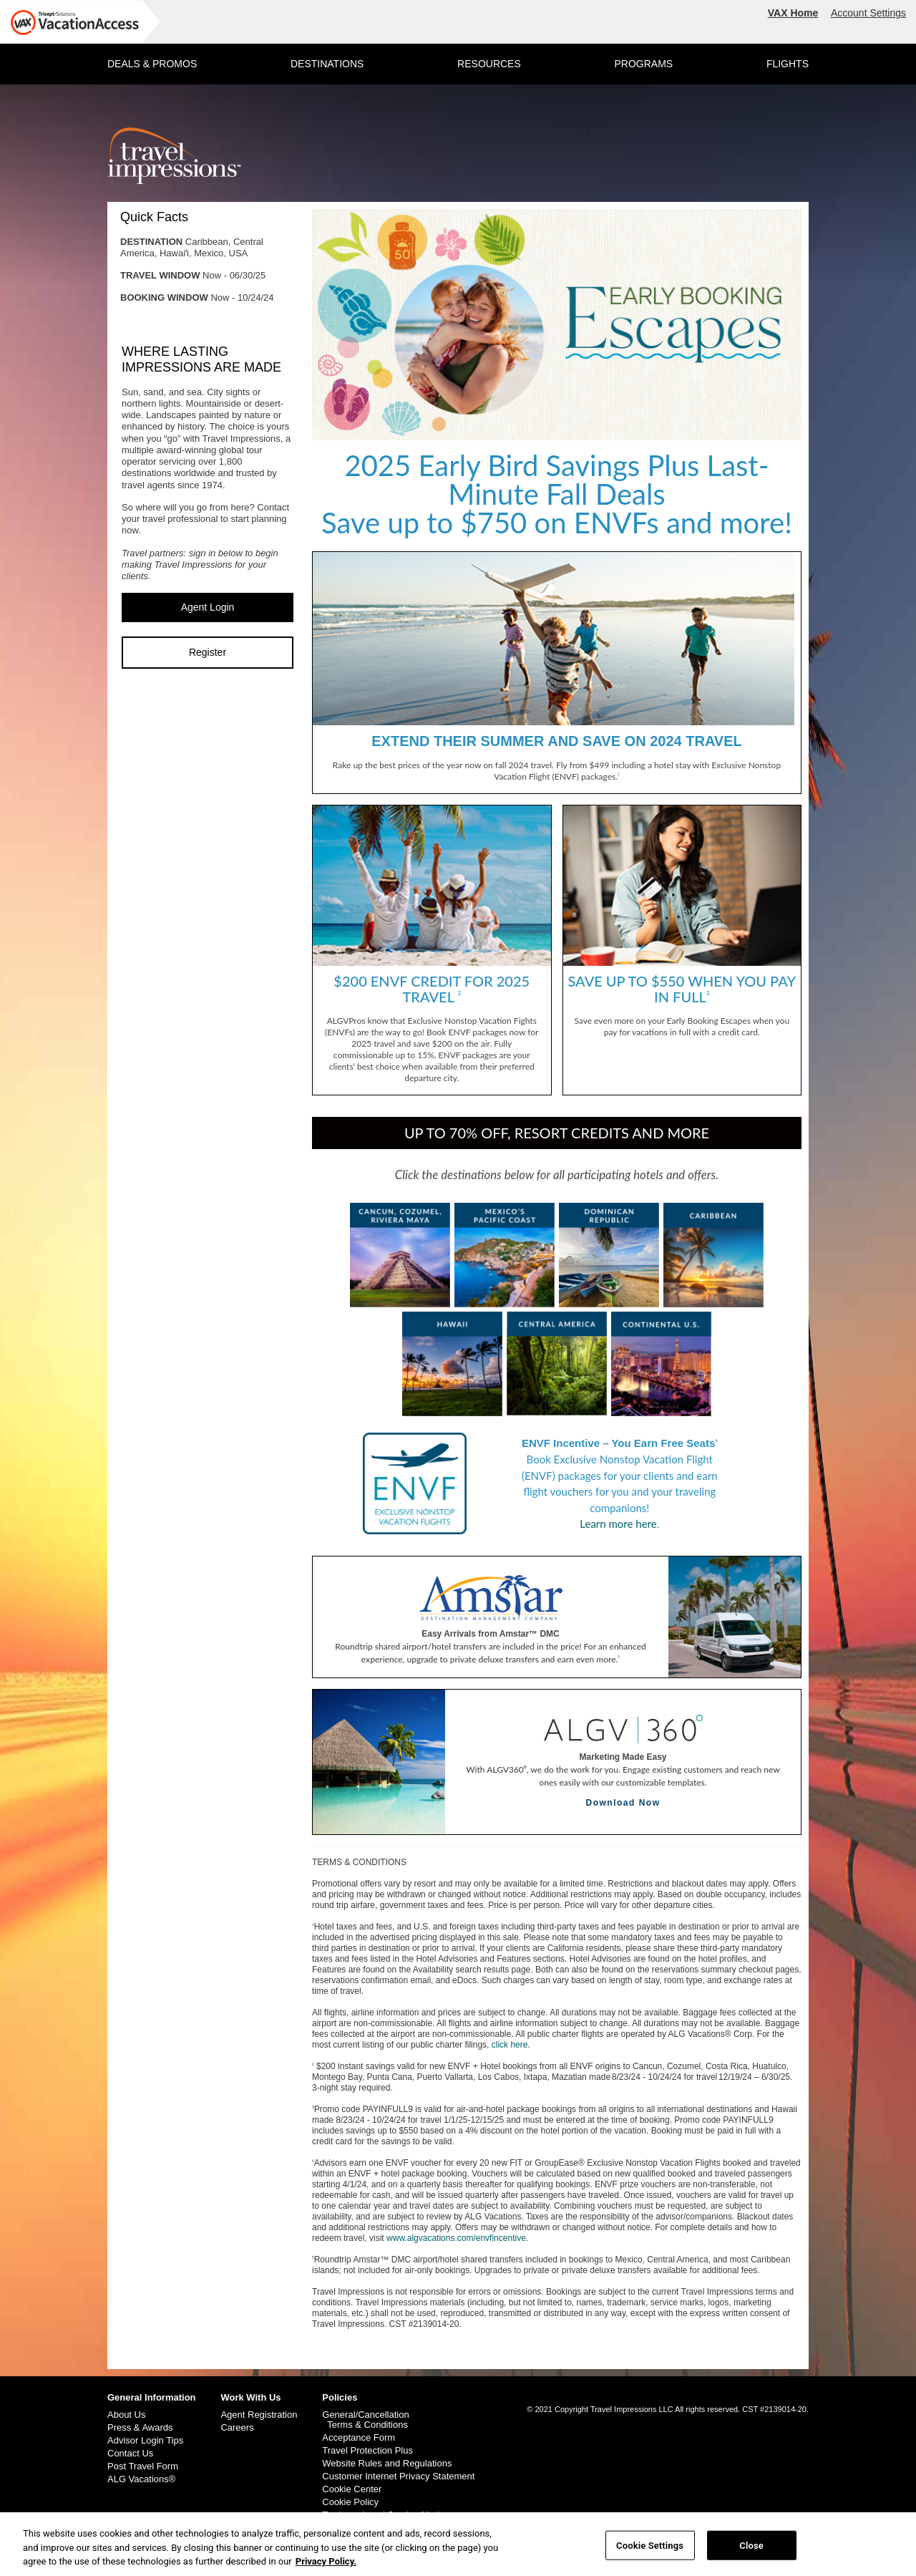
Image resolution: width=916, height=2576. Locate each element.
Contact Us (130, 2454)
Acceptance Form (358, 2438)
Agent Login (208, 607)
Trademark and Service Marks (384, 2515)
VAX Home (793, 13)
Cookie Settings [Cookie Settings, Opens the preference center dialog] (649, 2552)
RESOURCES (489, 63)
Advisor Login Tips (145, 2441)
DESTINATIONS (327, 63)
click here (510, 2045)
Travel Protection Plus (367, 2451)
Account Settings (868, 13)
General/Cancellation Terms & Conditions (365, 2420)
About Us (126, 2415)
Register (207, 652)
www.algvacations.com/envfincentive (456, 2238)
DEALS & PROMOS (152, 63)
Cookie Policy (350, 2502)
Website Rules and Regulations (387, 2464)
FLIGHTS (787, 63)
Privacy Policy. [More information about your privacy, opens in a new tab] (326, 2568)
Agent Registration (258, 2415)
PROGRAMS (643, 63)
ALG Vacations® (141, 2479)
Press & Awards (140, 2428)
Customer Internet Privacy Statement (398, 2476)
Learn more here (618, 1523)
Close (751, 2552)
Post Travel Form (142, 2466)
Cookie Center (351, 2489)
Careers (236, 2428)
